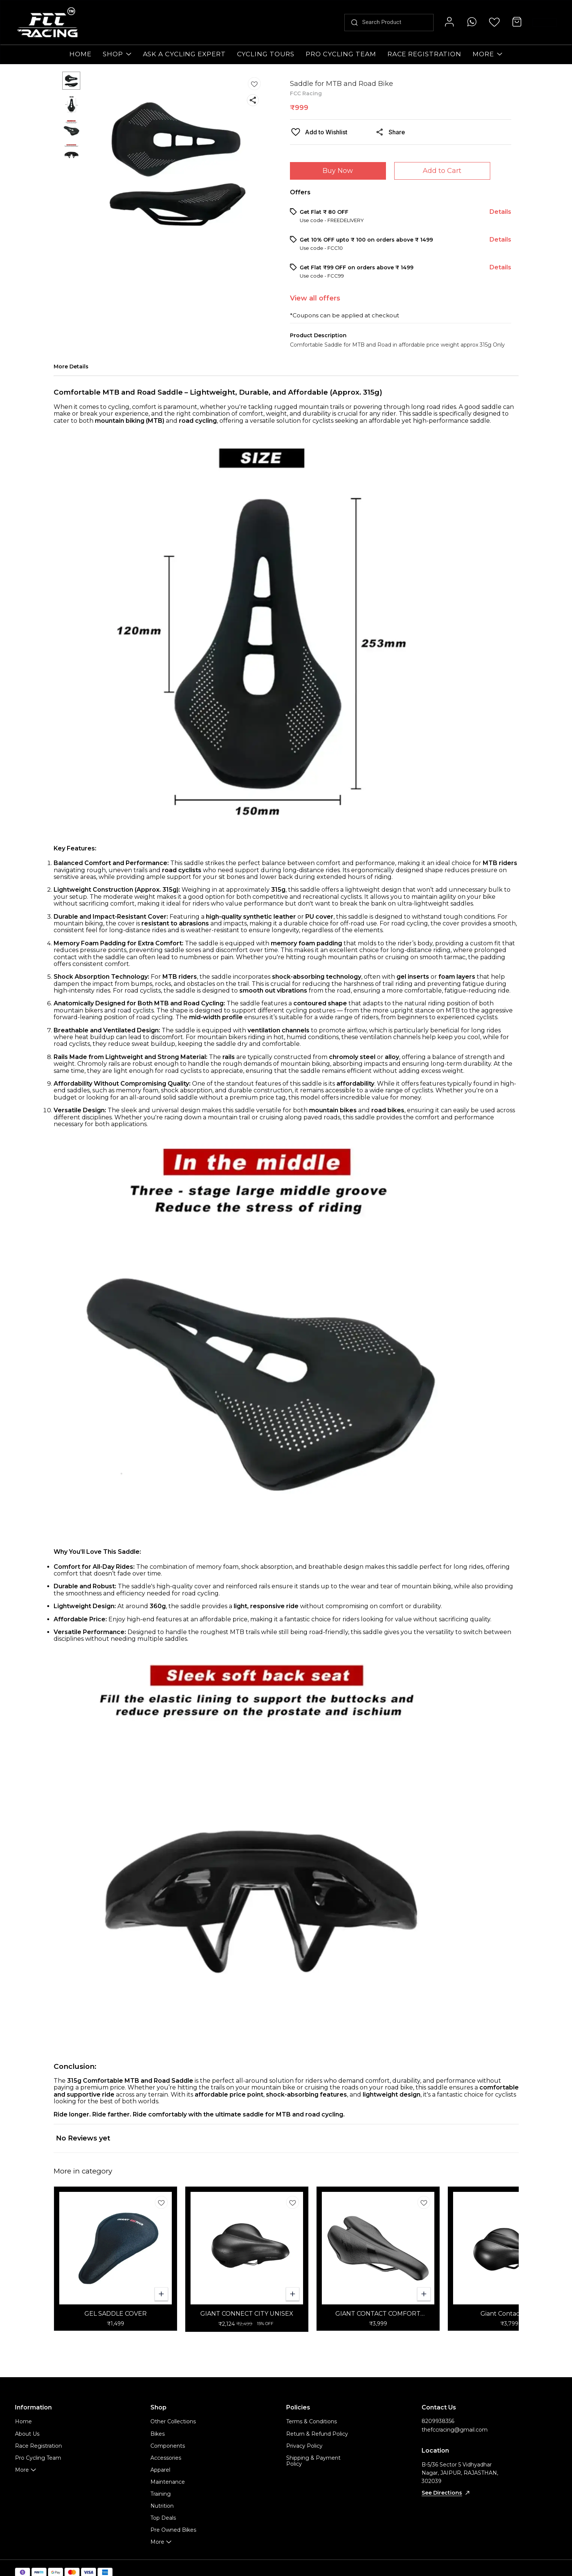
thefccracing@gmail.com (455, 2429)
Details (500, 211)
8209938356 (438, 2421)
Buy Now (338, 171)
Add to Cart (442, 171)
